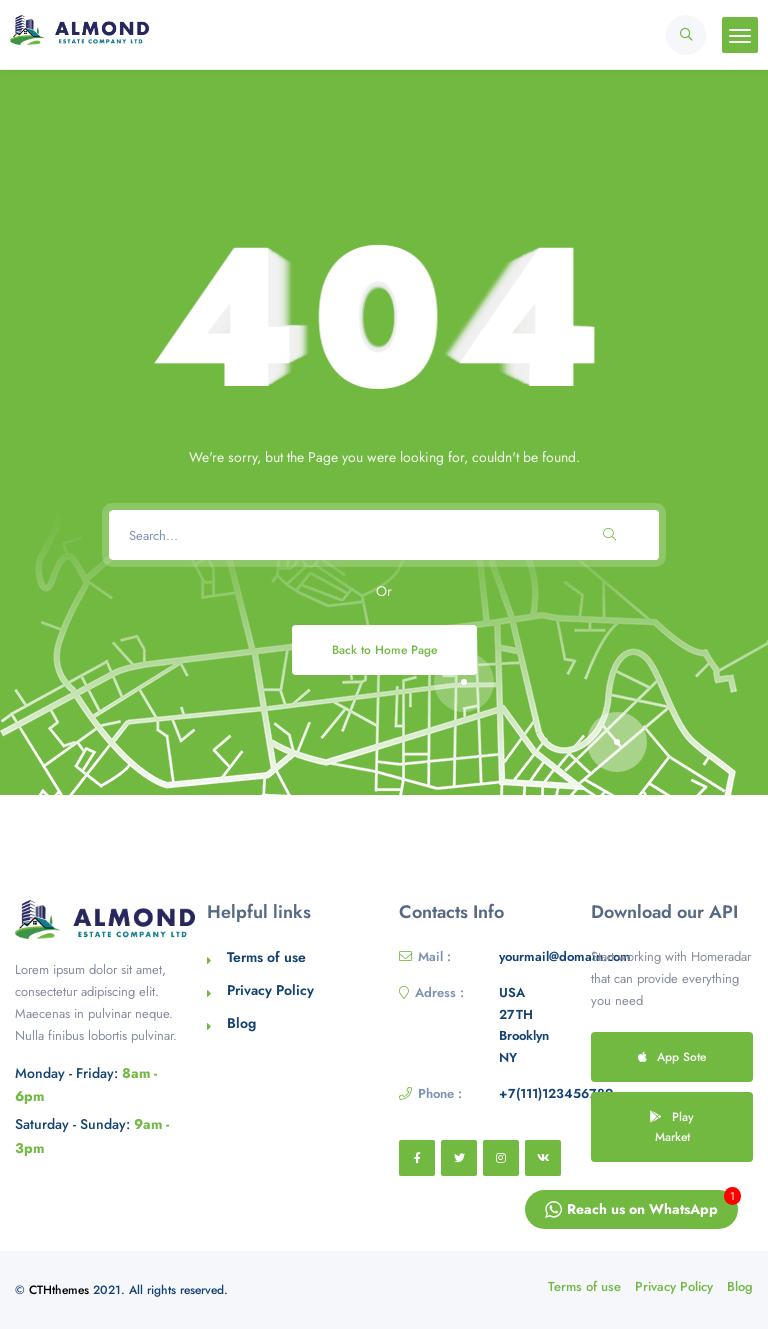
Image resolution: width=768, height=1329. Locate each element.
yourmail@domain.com (565, 956)
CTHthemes (59, 1290)
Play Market (672, 1126)
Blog (241, 1023)
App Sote (672, 1056)
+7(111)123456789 (556, 1093)
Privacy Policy (270, 990)
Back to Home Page (384, 649)
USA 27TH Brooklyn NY (524, 1025)
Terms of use (266, 957)
